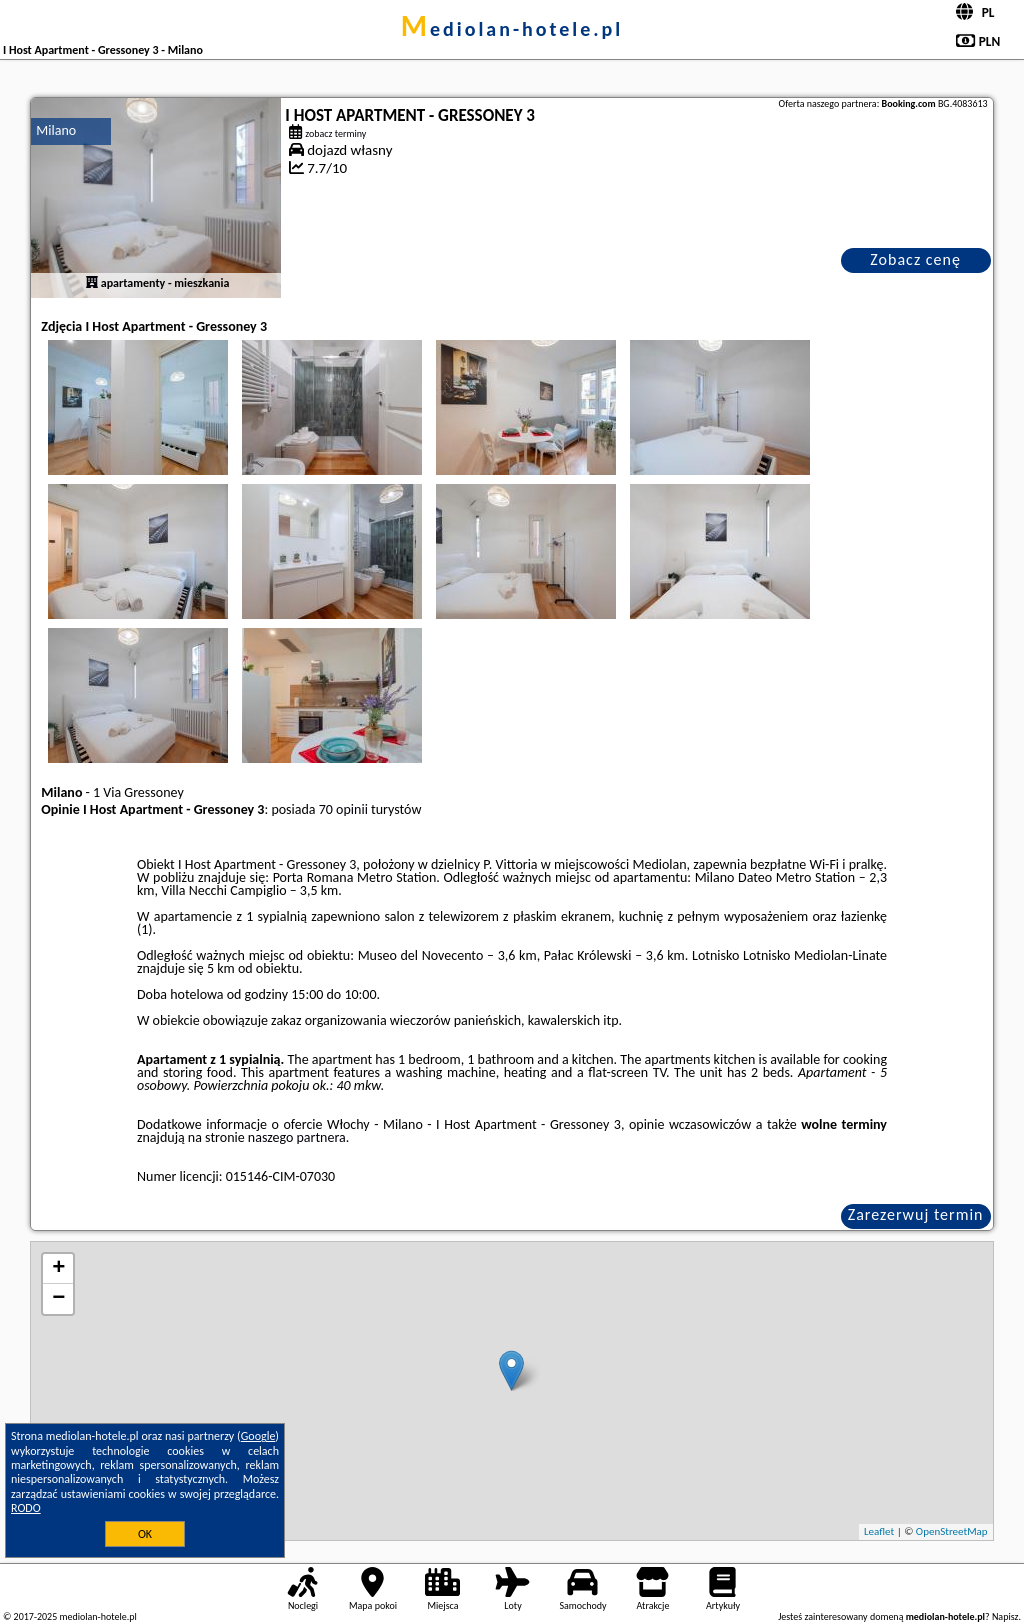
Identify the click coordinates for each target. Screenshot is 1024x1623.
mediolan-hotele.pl (512, 29)
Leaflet (879, 1531)
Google (258, 1436)
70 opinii (343, 809)
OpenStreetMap (952, 1531)
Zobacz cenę (915, 259)
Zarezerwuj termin (916, 1214)
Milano (56, 130)
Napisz (1005, 1616)
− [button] (58, 1299)
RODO (26, 1508)
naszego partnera (297, 1137)
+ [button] (58, 1269)
